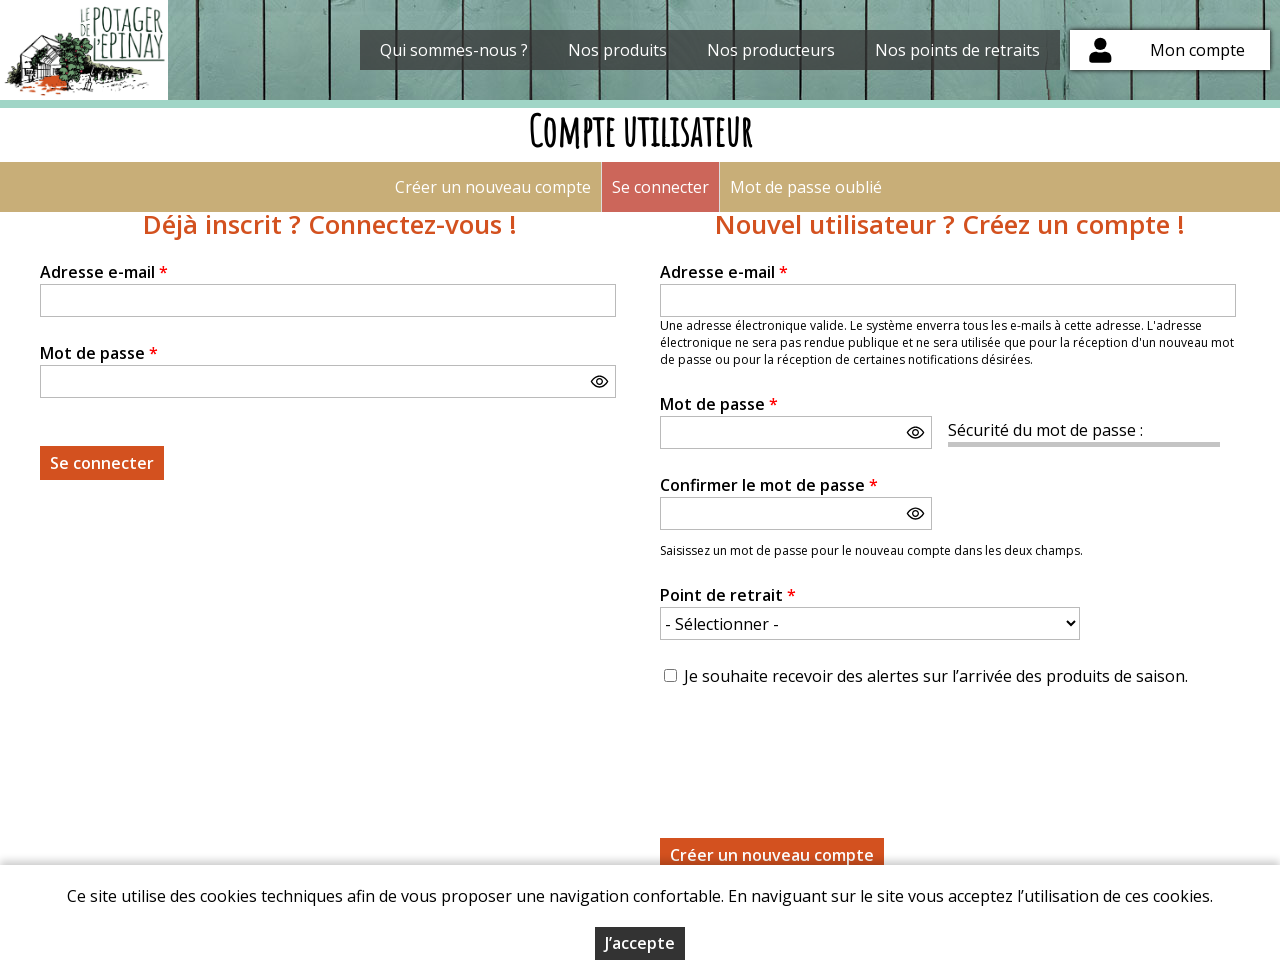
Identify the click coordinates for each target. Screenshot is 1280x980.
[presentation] (812, 751)
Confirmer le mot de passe (769, 485)
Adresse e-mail (104, 272)
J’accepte (640, 943)
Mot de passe (99, 353)
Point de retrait (728, 595)
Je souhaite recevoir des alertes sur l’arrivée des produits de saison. (936, 676)
